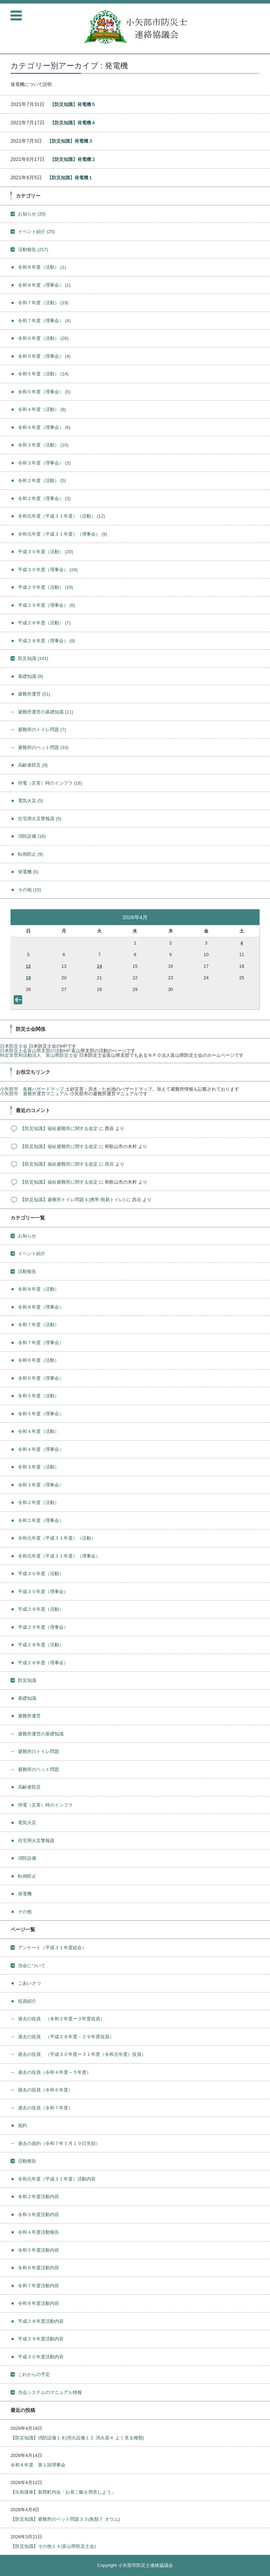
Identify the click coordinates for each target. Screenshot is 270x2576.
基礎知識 (30, 676)
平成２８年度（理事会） (46, 640)
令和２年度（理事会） (44, 498)
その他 (29, 889)
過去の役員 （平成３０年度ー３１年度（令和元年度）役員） (82, 2054)
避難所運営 (34, 694)
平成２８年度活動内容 (41, 2321)
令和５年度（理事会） (44, 391)
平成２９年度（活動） (45, 587)
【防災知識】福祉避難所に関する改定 (59, 1128)
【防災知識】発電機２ (73, 159)
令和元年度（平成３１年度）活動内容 (57, 2179)
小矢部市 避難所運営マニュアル (34, 1093)
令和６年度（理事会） (44, 356)
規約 (22, 2125)
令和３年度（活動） (43, 445)
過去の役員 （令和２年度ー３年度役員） (61, 2018)
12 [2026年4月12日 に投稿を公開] (28, 966)
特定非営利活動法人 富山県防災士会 (39, 1055)
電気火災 (30, 800)
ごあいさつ (29, 1983)
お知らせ (32, 214)
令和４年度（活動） (42, 409)
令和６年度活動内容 (38, 2267)
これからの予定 (34, 2374)
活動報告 (33, 249)
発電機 (28, 871)
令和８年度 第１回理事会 (38, 2465)
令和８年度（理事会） (44, 285)
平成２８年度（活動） (44, 622)
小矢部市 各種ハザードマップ (32, 1089)
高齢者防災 (33, 765)
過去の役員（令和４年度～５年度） (54, 2072)
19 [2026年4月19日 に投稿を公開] (28, 977)
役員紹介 (27, 2001)
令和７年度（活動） (43, 302)
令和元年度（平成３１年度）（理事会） (62, 534)
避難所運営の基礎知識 (45, 712)
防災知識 (33, 658)
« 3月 (19, 1001)
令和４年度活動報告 (38, 2232)
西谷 (109, 1164)
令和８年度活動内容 (38, 2303)
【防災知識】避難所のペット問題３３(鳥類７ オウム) (65, 2519)
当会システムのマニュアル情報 (50, 2392)
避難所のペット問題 (43, 747)
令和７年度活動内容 (38, 2285)
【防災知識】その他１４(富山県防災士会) (53, 2546)
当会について (31, 1965)
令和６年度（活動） (43, 338)
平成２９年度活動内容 (41, 2338)
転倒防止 (30, 854)
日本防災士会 (13, 1046)
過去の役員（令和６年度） (45, 2089)
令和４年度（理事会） (44, 427)
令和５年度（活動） (43, 373)
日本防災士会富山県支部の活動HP (35, 1050)
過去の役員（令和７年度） (45, 2107)
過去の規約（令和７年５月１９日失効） (59, 2143)
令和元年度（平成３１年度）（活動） (61, 516)
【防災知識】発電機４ (73, 122)
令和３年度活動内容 (38, 2214)
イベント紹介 (36, 231)
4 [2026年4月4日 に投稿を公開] (241, 943)
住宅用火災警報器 (40, 818)
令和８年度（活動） (42, 267)
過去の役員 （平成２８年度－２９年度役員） (66, 2036)
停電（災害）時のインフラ (50, 783)
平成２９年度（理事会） (46, 605)
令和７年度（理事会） (44, 320)
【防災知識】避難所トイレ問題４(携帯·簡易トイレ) (72, 1199)
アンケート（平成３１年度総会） (52, 1947)
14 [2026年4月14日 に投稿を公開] (99, 966)
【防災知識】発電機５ (73, 104)
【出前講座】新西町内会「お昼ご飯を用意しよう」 (63, 2492)
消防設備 (32, 836)
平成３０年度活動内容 (41, 2356)
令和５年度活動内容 (38, 2250)
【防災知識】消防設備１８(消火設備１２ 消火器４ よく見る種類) (77, 2437)
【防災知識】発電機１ (70, 177)
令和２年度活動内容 (38, 2196)
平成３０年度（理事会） (48, 569)
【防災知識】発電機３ (70, 141)
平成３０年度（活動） (45, 551)
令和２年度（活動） (42, 480)
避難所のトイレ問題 (42, 729)
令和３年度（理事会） (44, 463)
